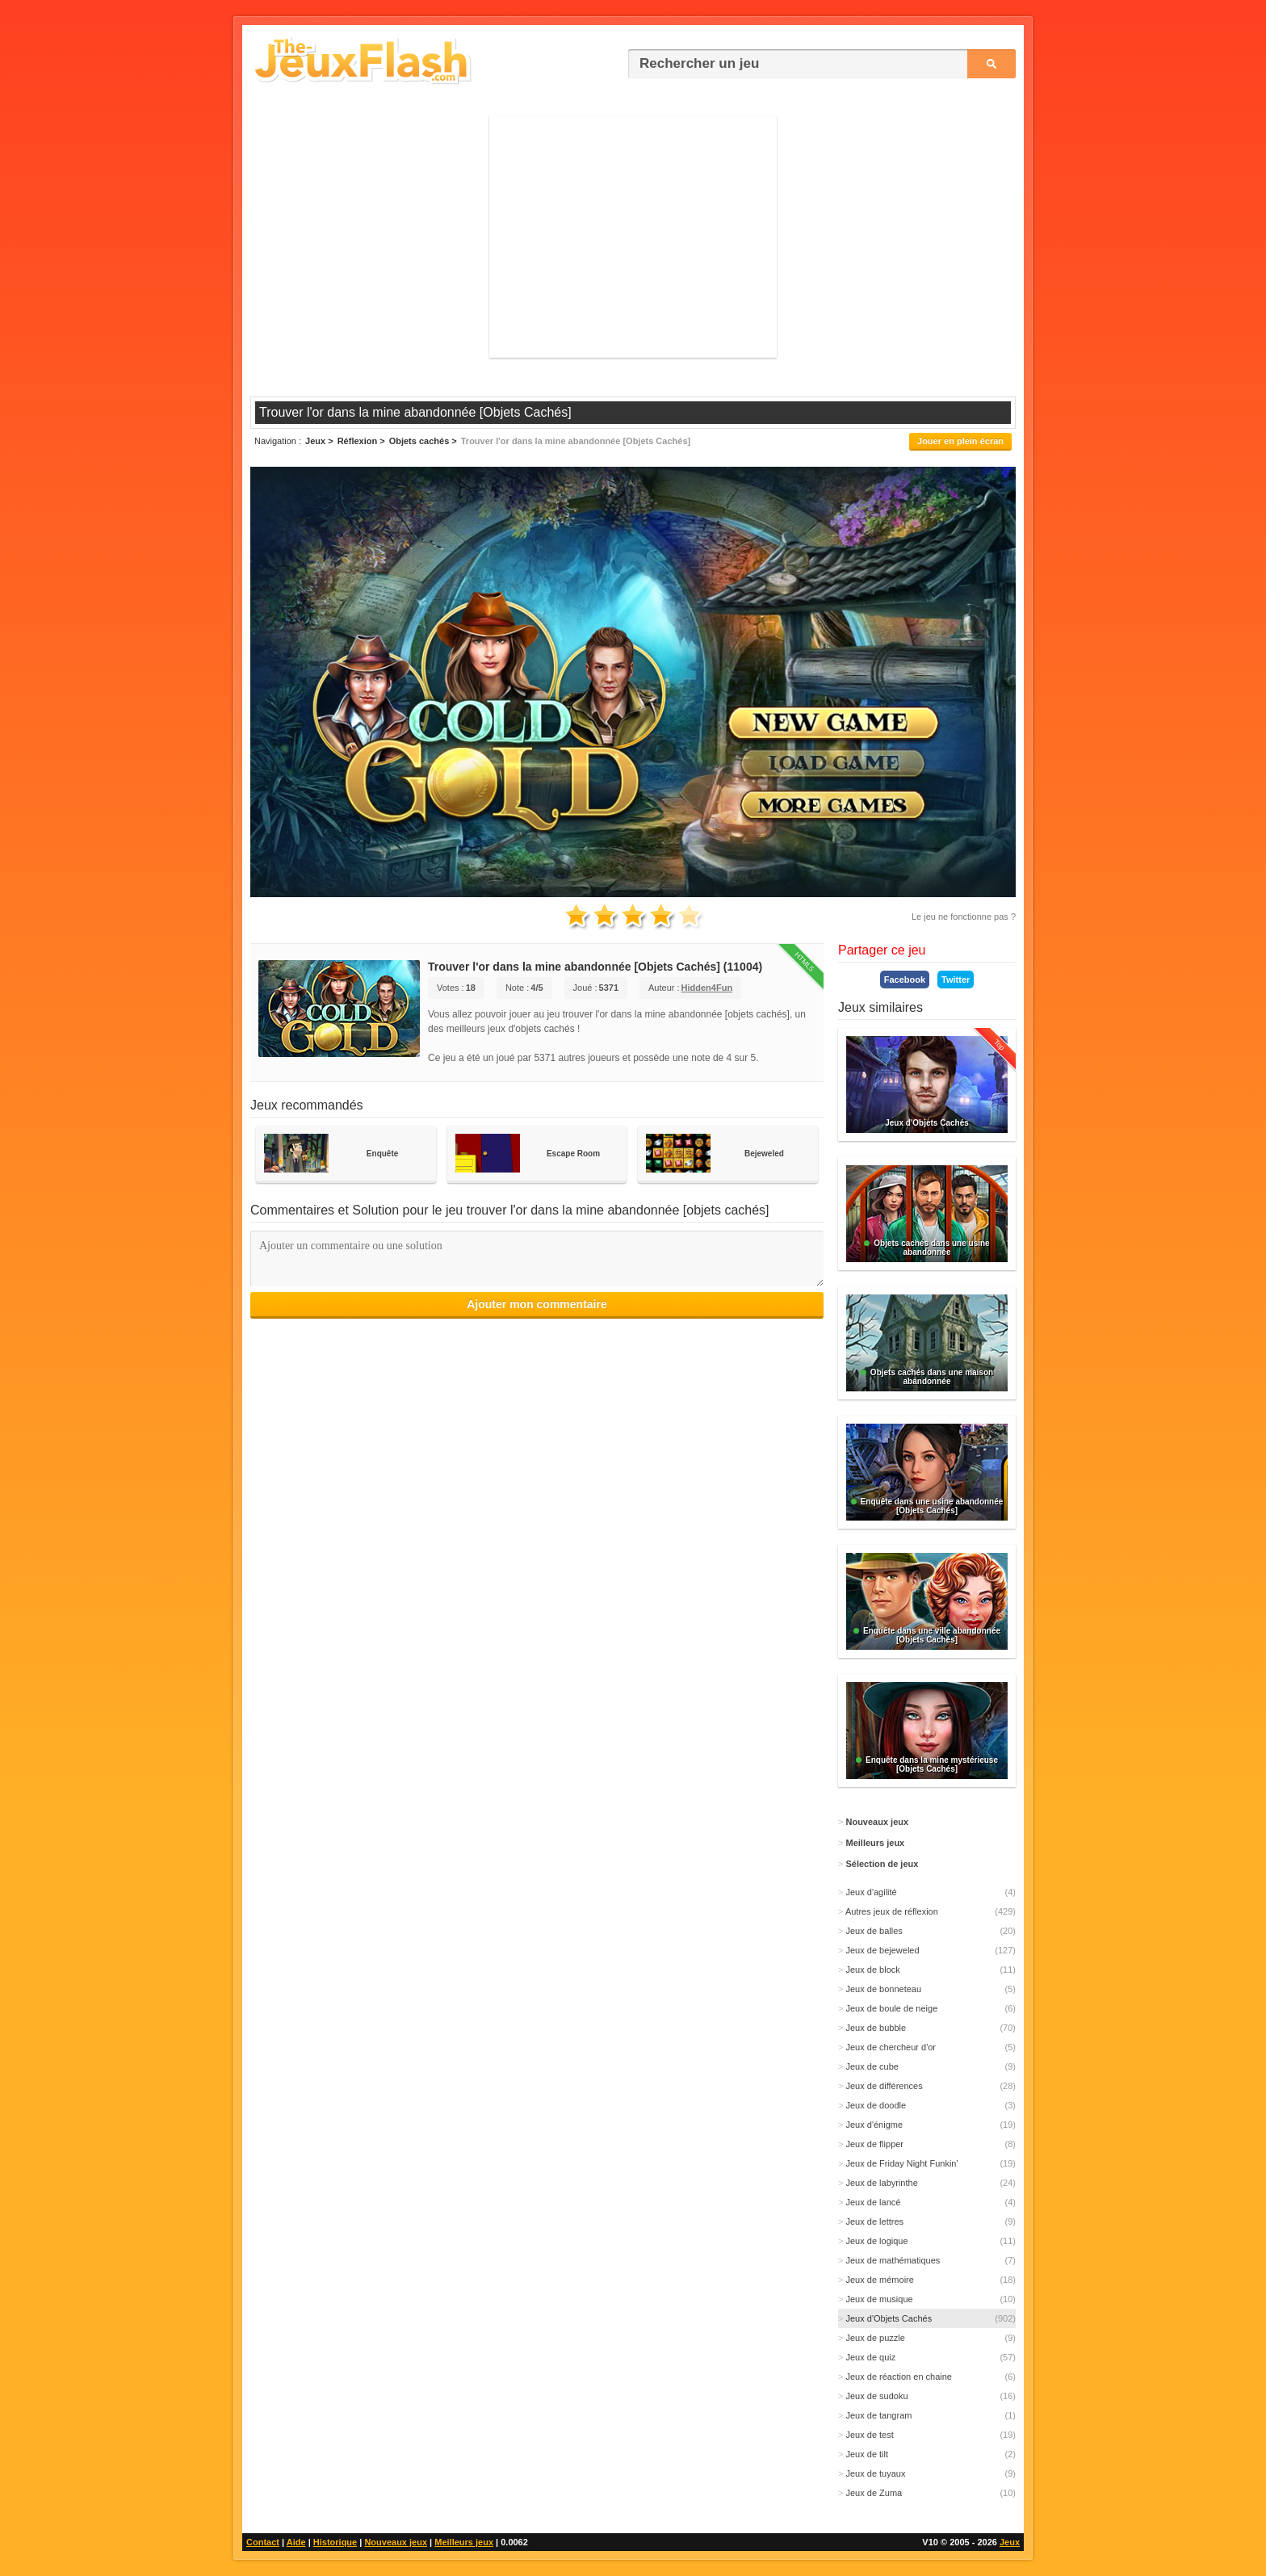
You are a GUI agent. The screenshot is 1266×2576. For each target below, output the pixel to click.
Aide (296, 2542)
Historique (335, 2542)
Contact (262, 2542)
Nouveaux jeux (395, 2542)
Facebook (904, 979)
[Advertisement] (633, 237)
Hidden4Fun (707, 987)
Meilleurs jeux (463, 2542)
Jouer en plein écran (960, 441)
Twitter (955, 979)
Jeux (1010, 2542)
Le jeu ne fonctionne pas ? (964, 916)
